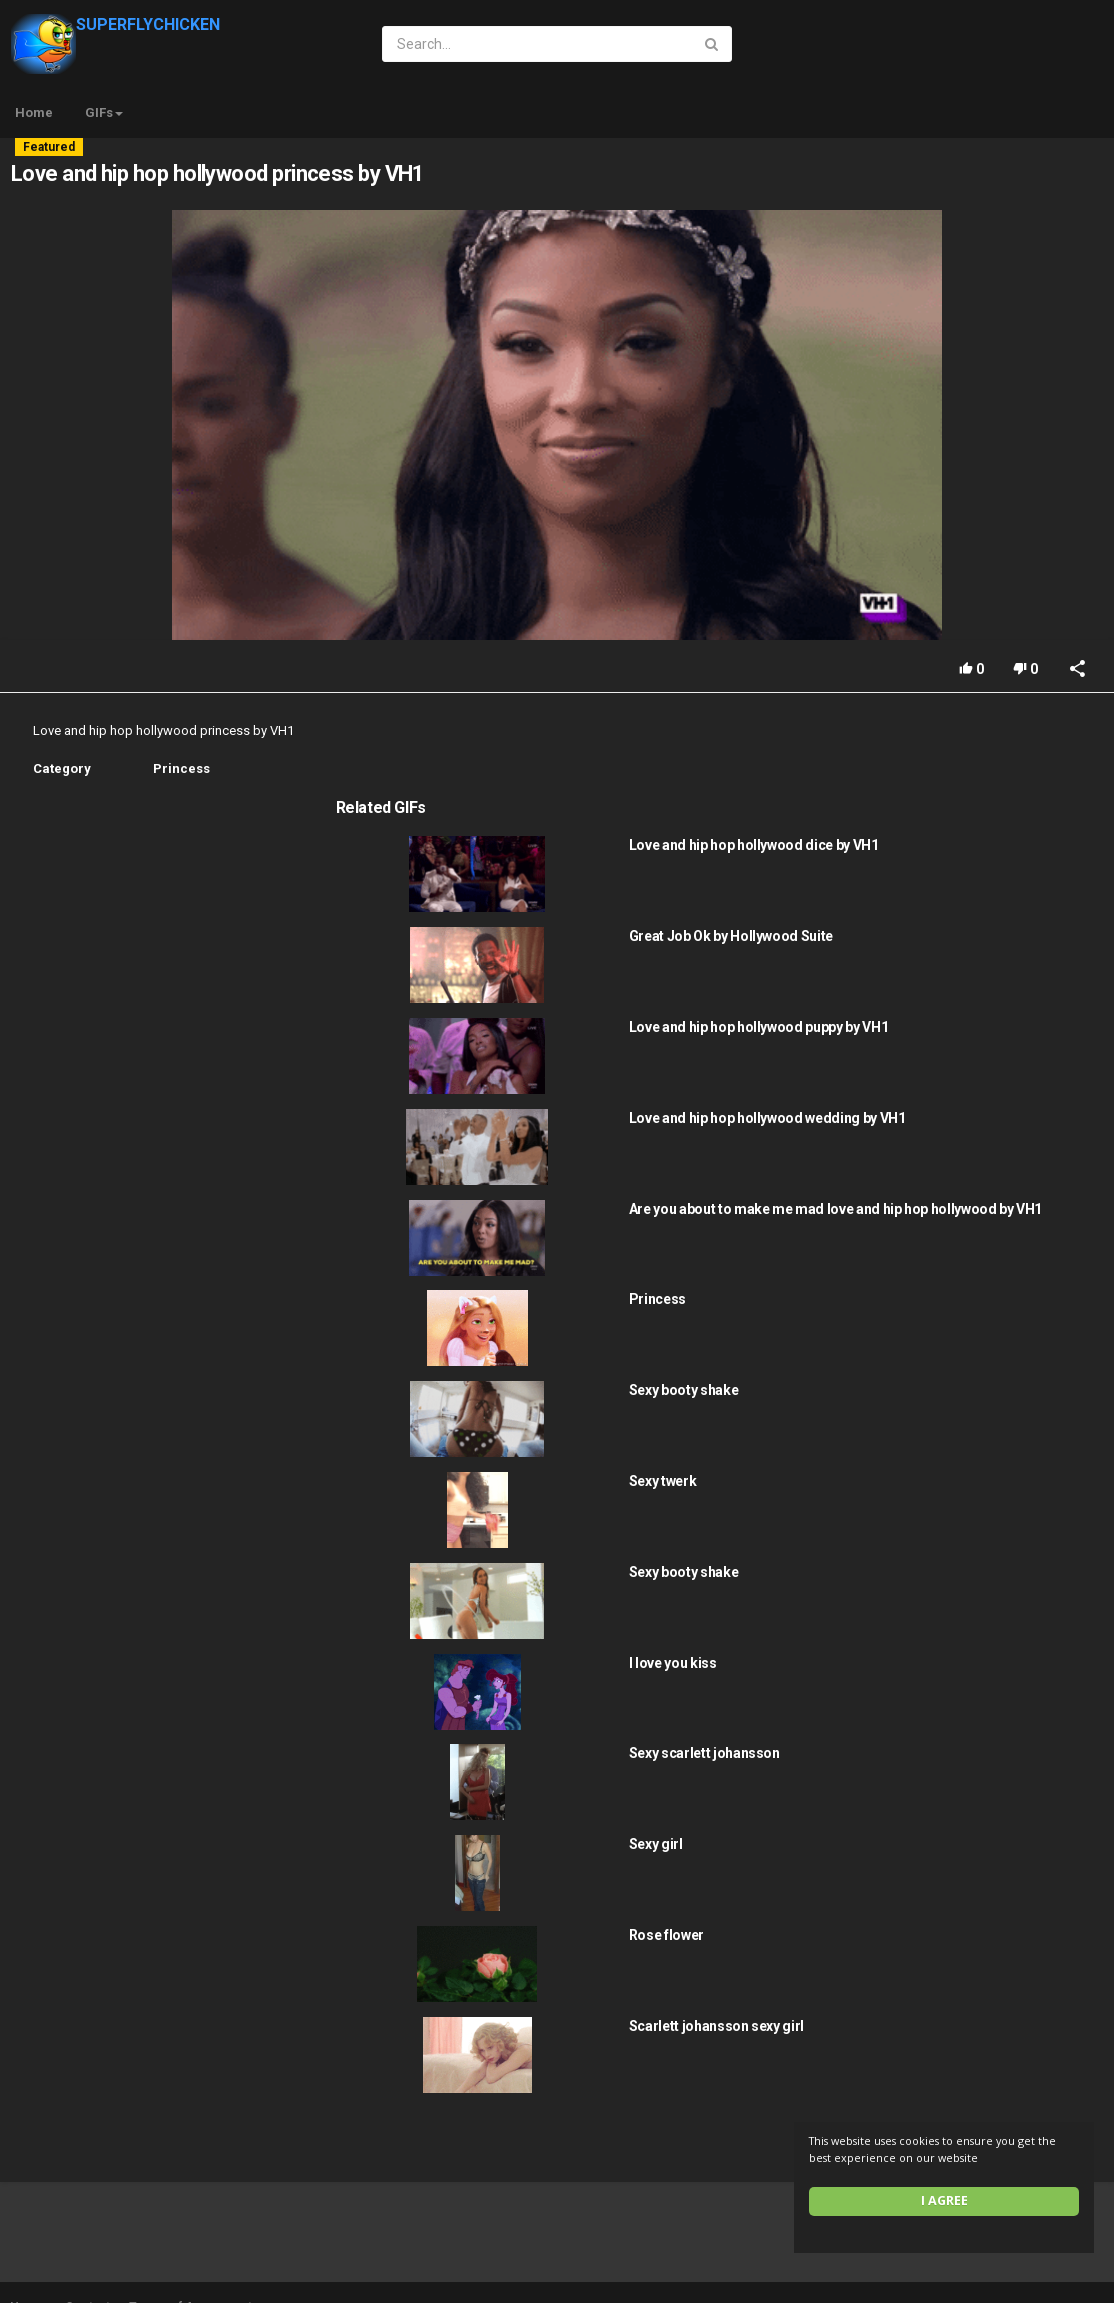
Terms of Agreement (190, 2230)
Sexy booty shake (938, 1313)
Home (34, 112)
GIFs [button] (104, 112)
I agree (944, 2200)
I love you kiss (928, 1586)
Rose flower (921, 1858)
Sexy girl (911, 1767)
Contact (87, 2230)
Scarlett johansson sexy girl (971, 1949)
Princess (181, 768)
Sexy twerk (918, 1404)
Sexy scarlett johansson (959, 1676)
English (1054, 2284)
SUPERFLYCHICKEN (115, 24)
